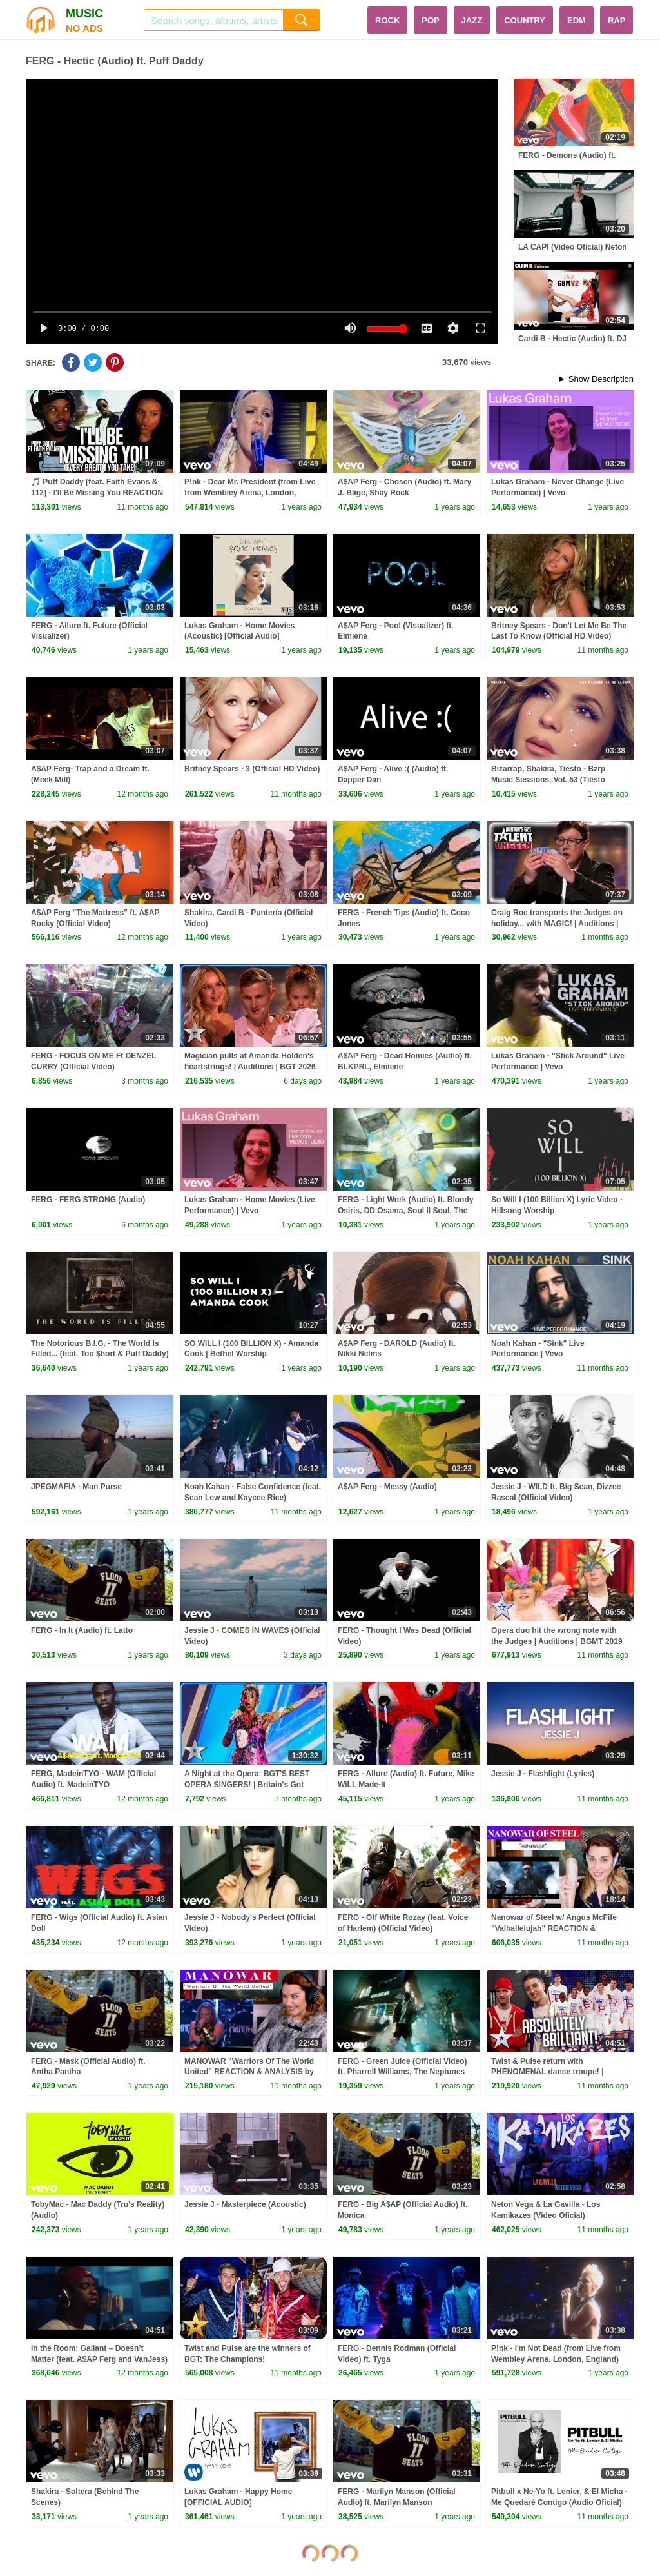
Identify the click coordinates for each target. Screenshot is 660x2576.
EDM (576, 20)
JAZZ (472, 20)
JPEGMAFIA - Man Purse (76, 1486)
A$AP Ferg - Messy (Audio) (387, 1486)
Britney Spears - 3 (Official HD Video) (252, 768)
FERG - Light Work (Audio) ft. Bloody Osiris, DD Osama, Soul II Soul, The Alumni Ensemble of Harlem (405, 1210)
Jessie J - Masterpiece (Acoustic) (245, 2204)
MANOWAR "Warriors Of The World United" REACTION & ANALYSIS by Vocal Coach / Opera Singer (249, 2072)
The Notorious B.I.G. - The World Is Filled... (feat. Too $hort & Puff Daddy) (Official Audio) (100, 1354)
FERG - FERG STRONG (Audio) (88, 1199)
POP (430, 20)
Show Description (601, 379)
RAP (616, 20)
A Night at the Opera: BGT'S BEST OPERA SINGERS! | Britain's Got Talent (246, 1784)
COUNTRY (524, 20)
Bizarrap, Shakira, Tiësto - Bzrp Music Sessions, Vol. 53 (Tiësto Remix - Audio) (548, 779)
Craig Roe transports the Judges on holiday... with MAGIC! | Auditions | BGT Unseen (557, 923)
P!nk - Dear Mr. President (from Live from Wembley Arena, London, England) (249, 492)
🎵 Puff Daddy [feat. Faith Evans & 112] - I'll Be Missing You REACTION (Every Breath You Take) (97, 492)
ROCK (387, 20)
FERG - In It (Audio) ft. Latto (82, 1630)
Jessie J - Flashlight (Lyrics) (542, 1773)
